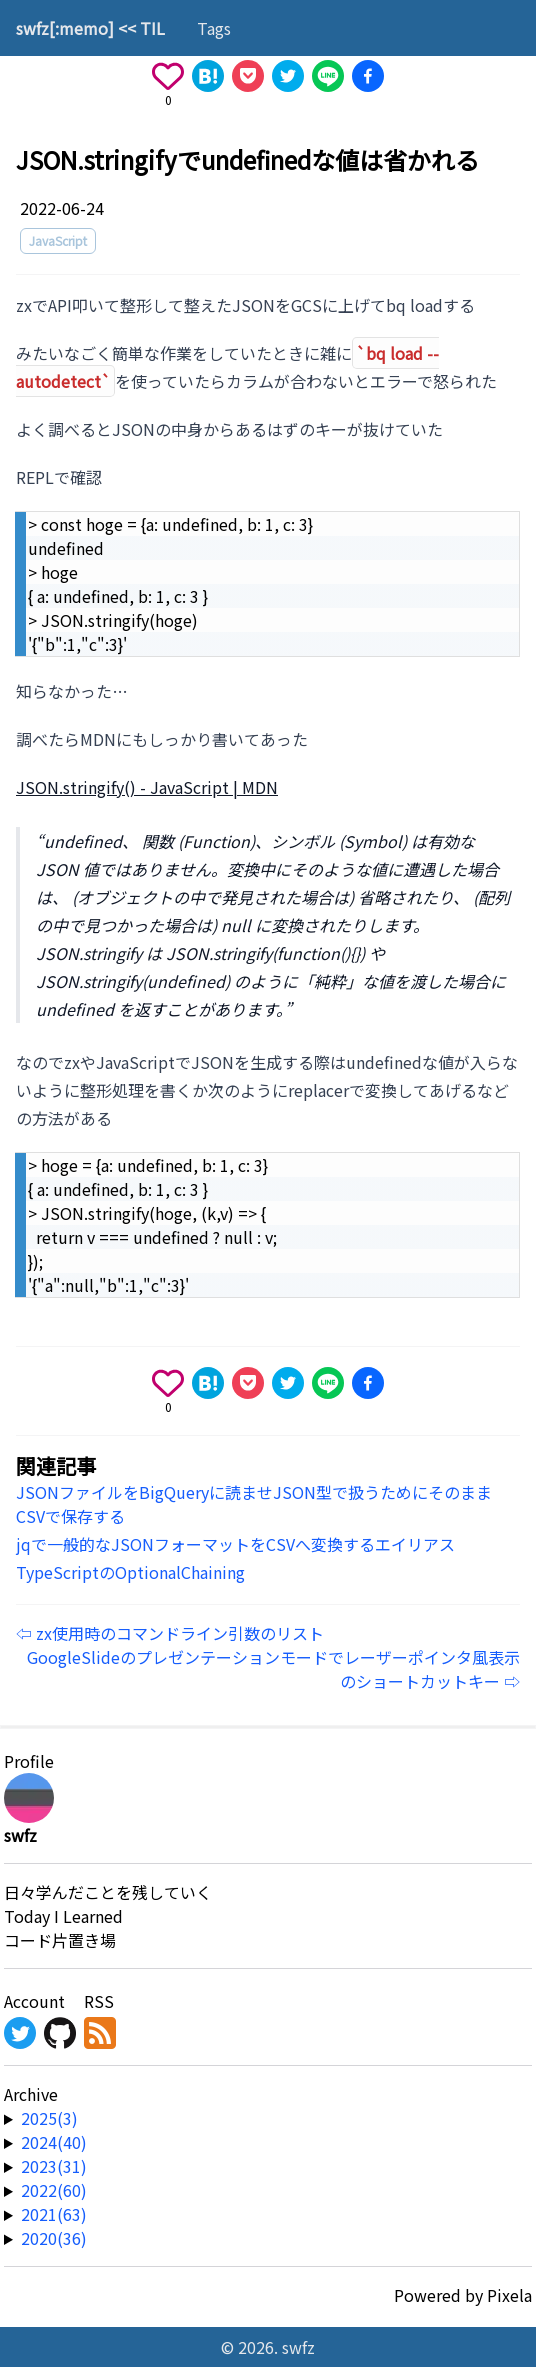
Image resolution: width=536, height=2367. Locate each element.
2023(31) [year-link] (54, 2166)
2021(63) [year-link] (54, 2214)
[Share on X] (288, 76)
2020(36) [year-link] (54, 2238)
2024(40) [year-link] (54, 2142)
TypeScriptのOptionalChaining (130, 1572)
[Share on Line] (328, 76)
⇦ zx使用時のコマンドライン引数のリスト (170, 1633)
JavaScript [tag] (58, 240)
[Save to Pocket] (248, 76)
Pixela (509, 2295)
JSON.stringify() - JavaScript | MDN (147, 787)
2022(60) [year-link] (54, 2190)
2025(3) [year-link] (49, 2118)
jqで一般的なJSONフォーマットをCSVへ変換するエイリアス (235, 1544)
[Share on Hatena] (208, 76)
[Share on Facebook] (368, 76)
